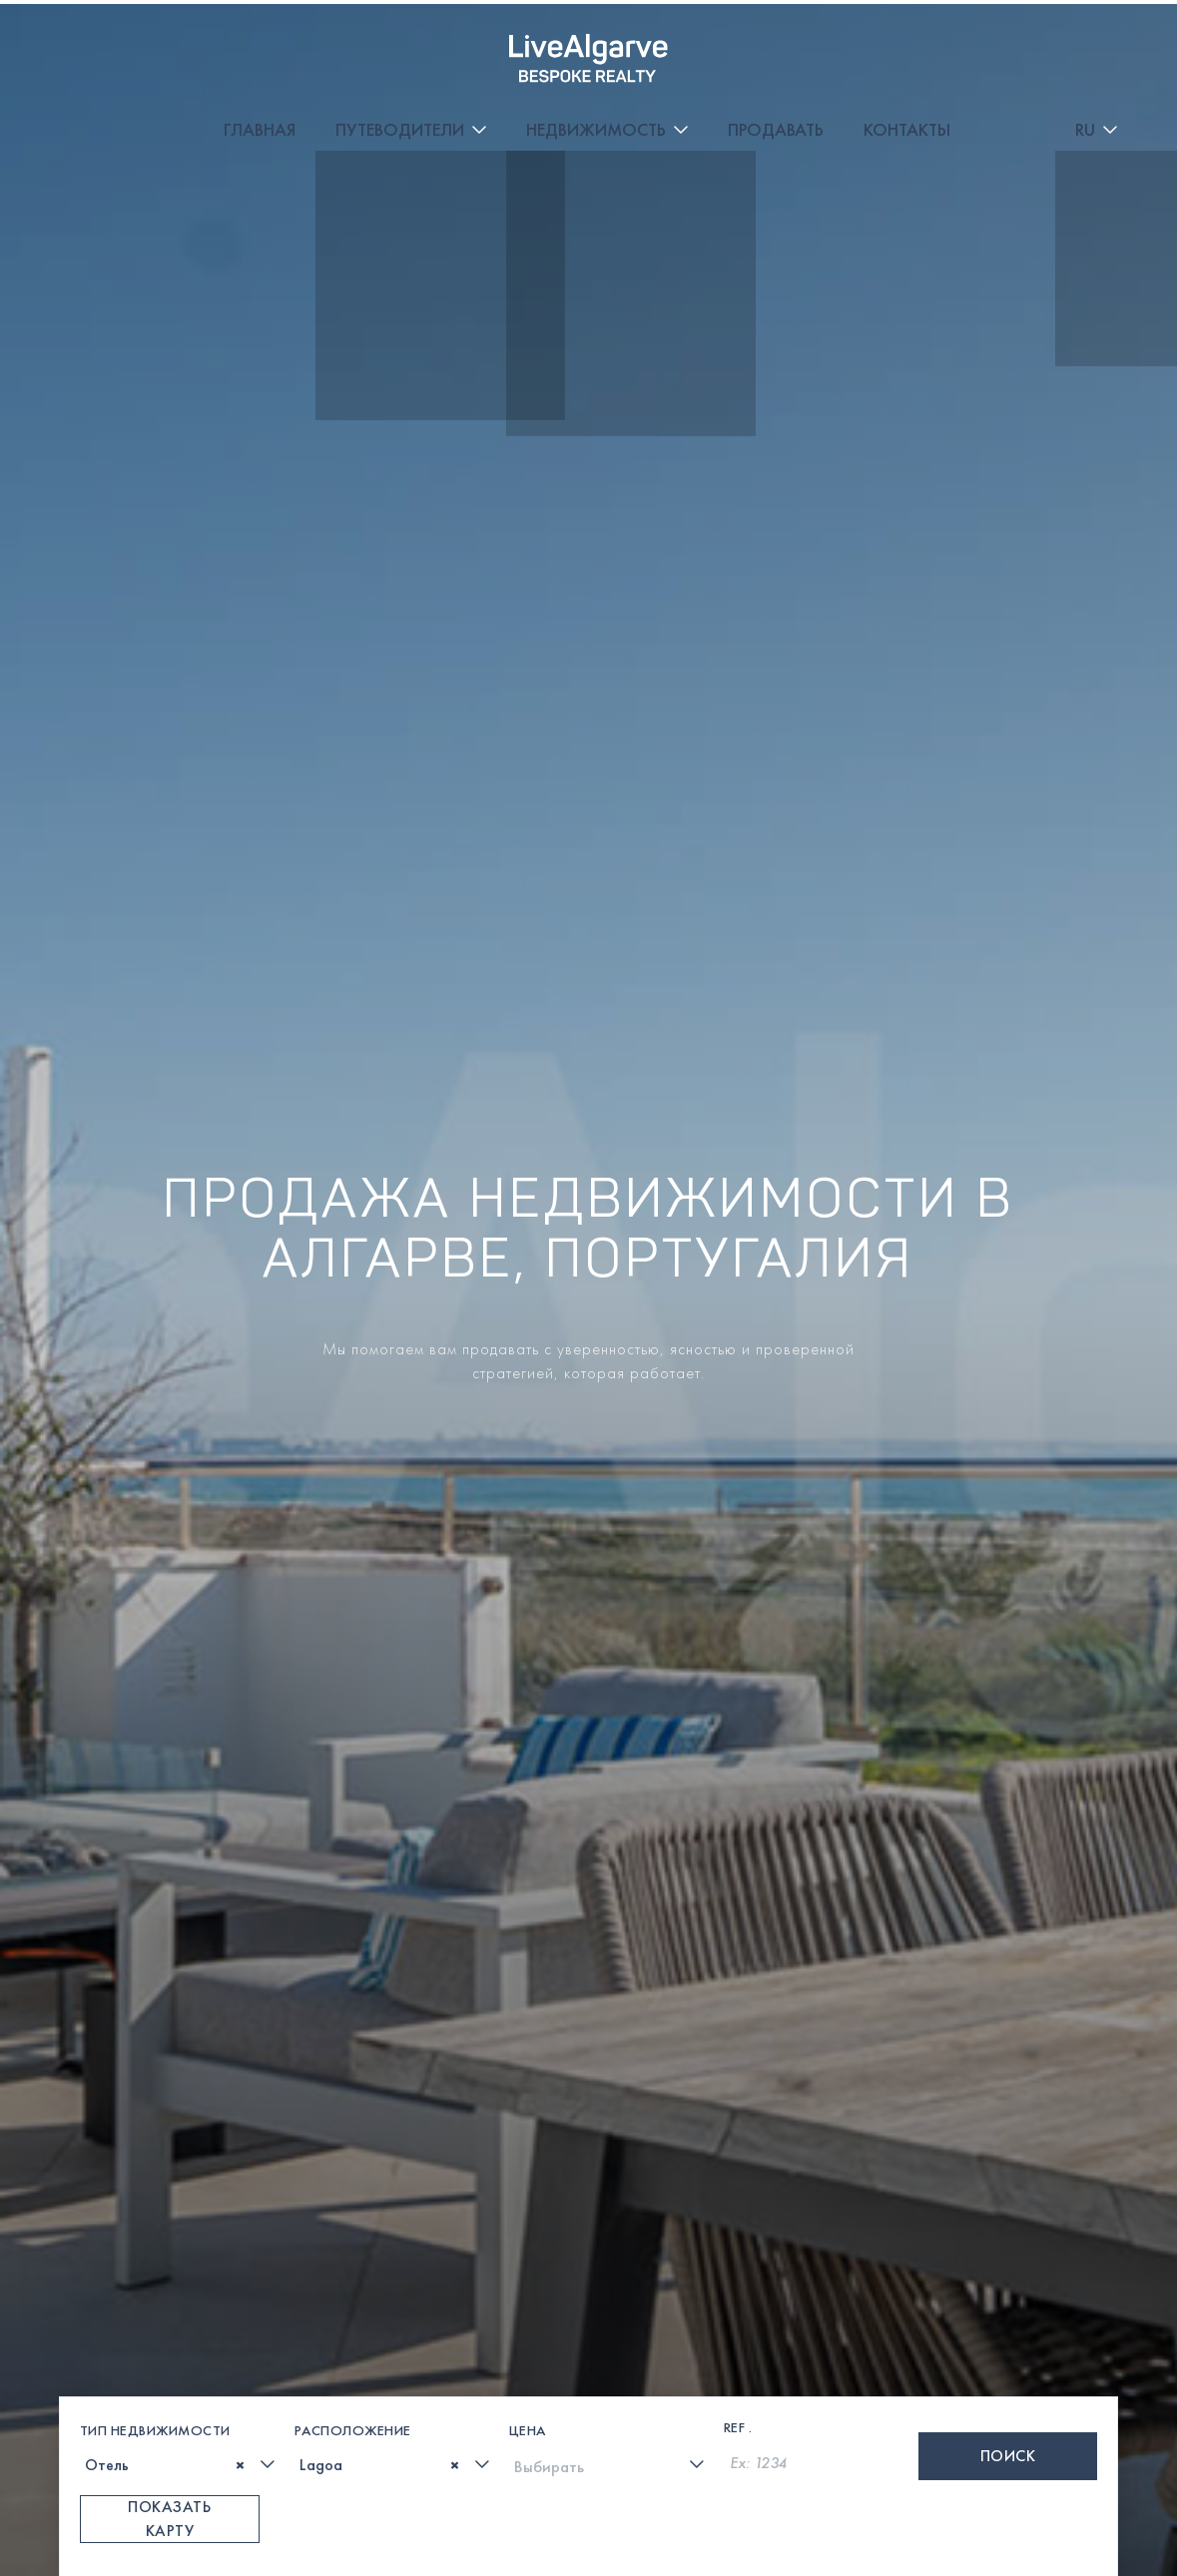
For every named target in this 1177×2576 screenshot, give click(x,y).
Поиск (1008, 2225)
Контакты (998, 40)
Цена (527, 2200)
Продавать (867, 40)
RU (1085, 40)
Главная (351, 40)
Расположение (352, 2200)
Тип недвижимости (155, 2200)
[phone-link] (430, 2526)
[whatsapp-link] (567, 2526)
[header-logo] (119, 40)
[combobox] (180, 2234)
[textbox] (92, 2235)
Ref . (738, 2197)
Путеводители (491, 40)
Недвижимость (688, 40)
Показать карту (169, 2288)
